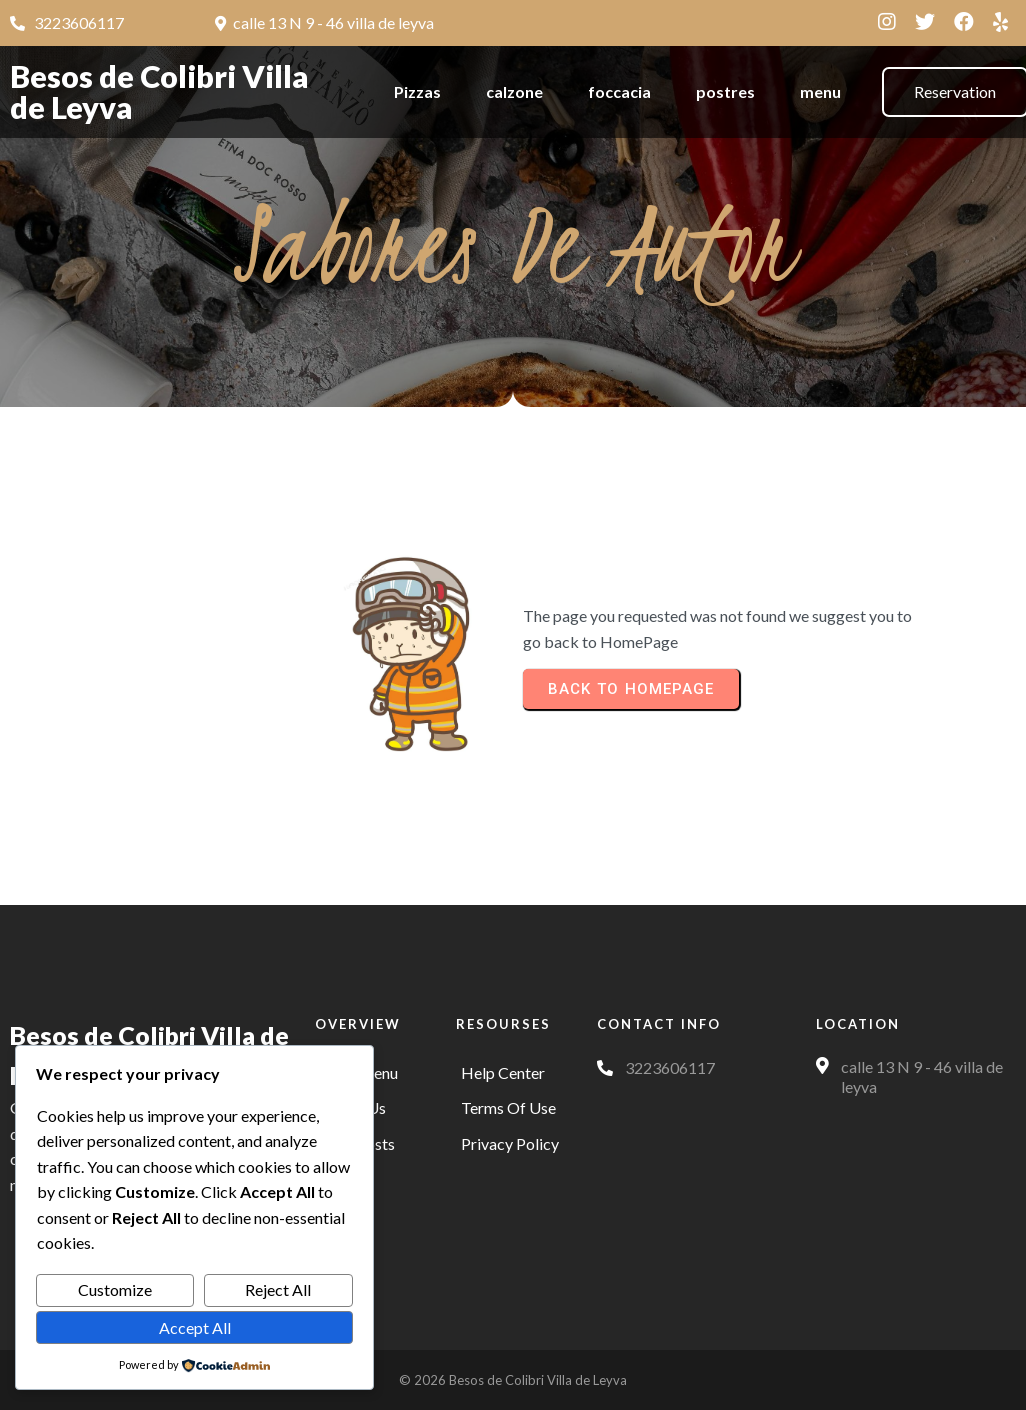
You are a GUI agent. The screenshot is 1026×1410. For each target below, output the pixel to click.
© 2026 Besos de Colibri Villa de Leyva (513, 1380)
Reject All (278, 1289)
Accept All (195, 1327)
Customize (115, 1289)
